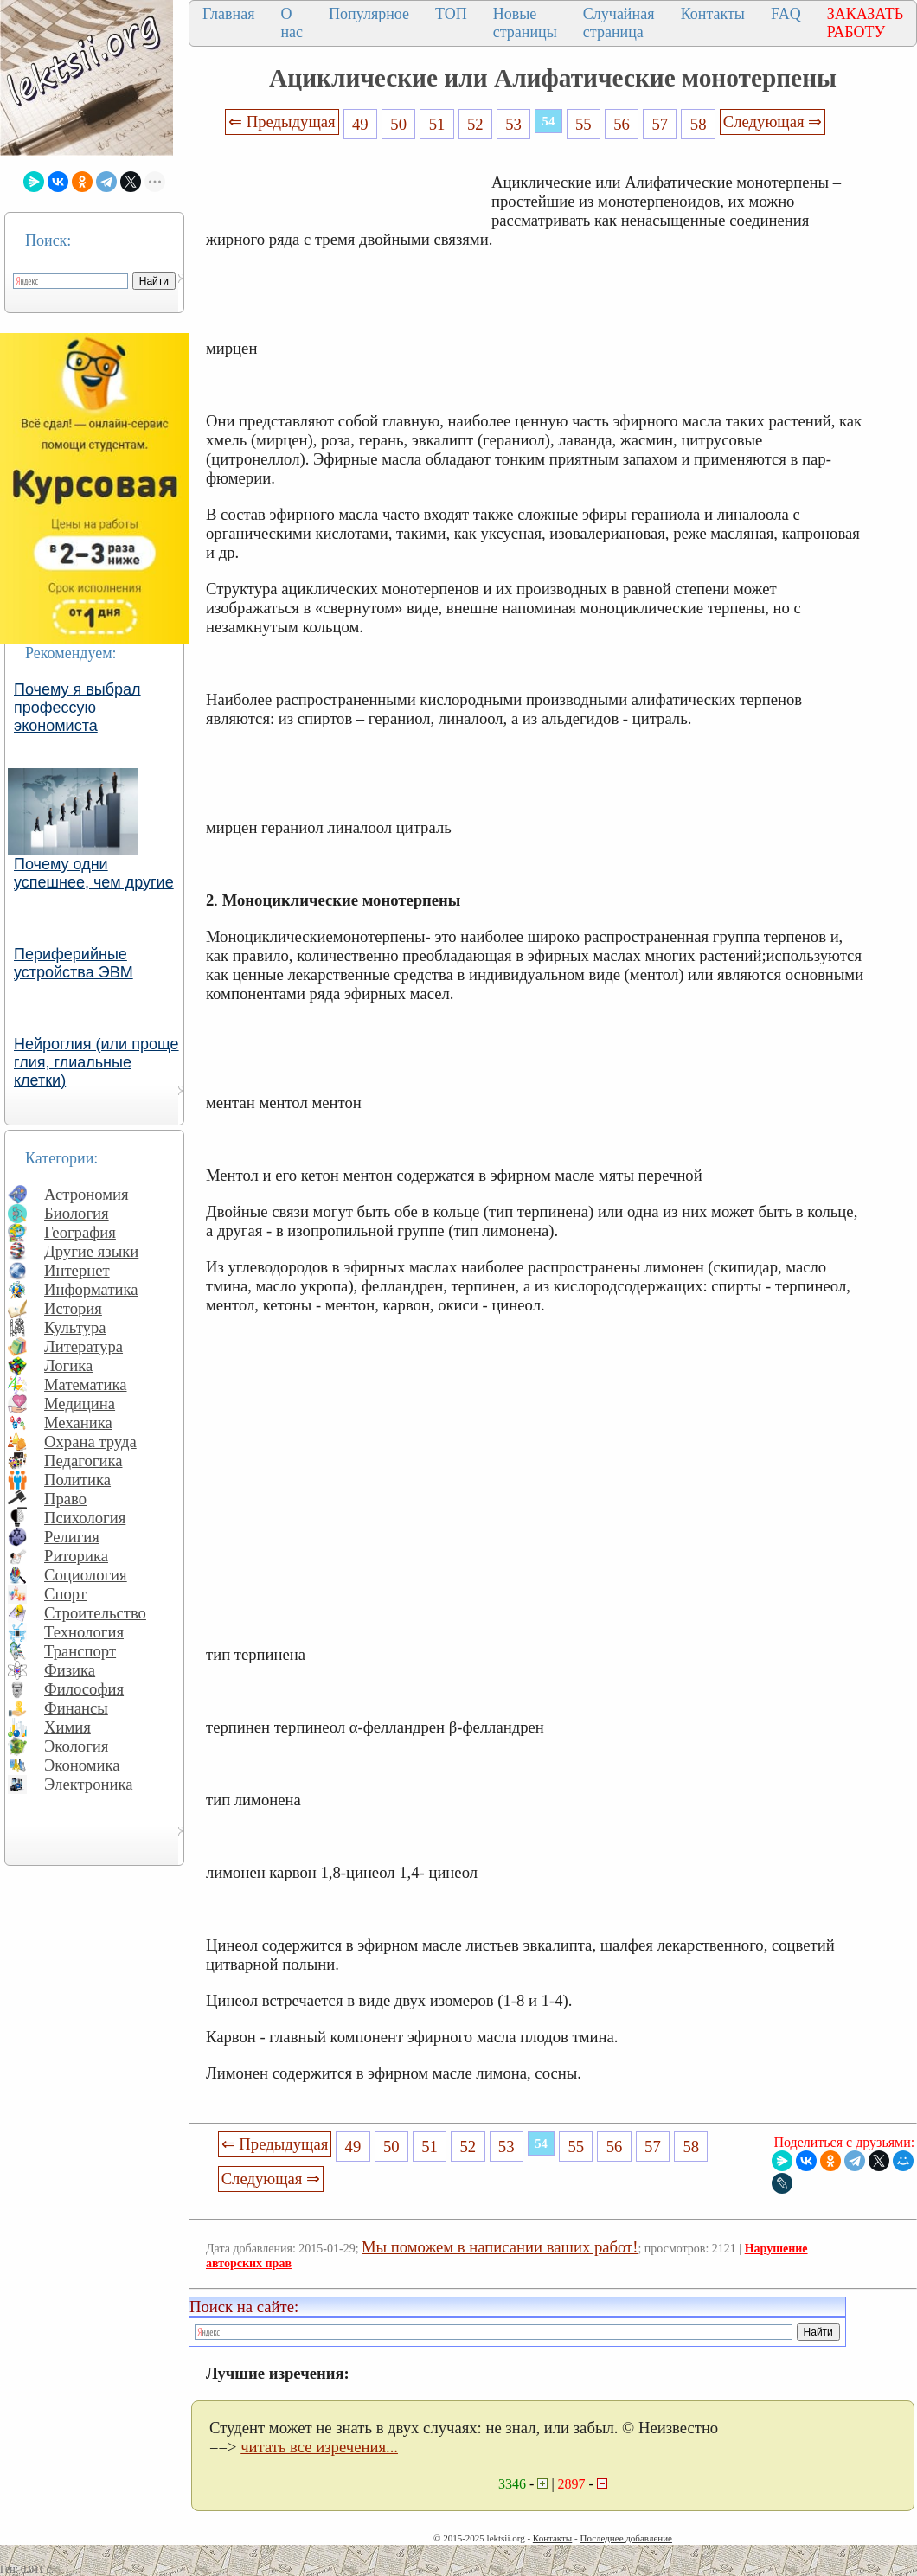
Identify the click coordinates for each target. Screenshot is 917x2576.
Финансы (76, 1708)
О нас (291, 23)
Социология (85, 1575)
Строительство (95, 1613)
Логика (68, 1365)
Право (65, 1499)
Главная (228, 13)
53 (513, 124)
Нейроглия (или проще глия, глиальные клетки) (96, 1062)
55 (583, 124)
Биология (76, 1213)
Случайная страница (619, 23)
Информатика (91, 1289)
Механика (78, 1422)
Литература (83, 1346)
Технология (84, 1632)
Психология (84, 1518)
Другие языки (91, 1251)
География (80, 1232)
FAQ (786, 13)
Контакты (713, 13)
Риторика (76, 1556)
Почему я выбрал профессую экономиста (77, 707)
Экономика (82, 1765)
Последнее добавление (625, 2538)
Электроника (88, 1784)
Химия (67, 1727)
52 (475, 124)
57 (660, 124)
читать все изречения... (319, 2447)
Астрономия (86, 1194)
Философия (84, 1689)
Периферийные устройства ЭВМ (73, 963)
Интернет (77, 1270)
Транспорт (80, 1651)
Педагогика (83, 1460)
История (73, 1308)
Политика (77, 1480)
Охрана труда (90, 1441)
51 (437, 124)
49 (360, 124)
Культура (75, 1327)
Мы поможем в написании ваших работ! (500, 2247)
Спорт (65, 1594)
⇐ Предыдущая (282, 121)
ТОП (451, 13)
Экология (76, 1746)
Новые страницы (525, 23)
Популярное (369, 13)
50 (398, 124)
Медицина (79, 1403)
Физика (69, 1670)
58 (698, 124)
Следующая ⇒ (772, 121)
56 (621, 124)
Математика (85, 1384)
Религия (71, 1537)
